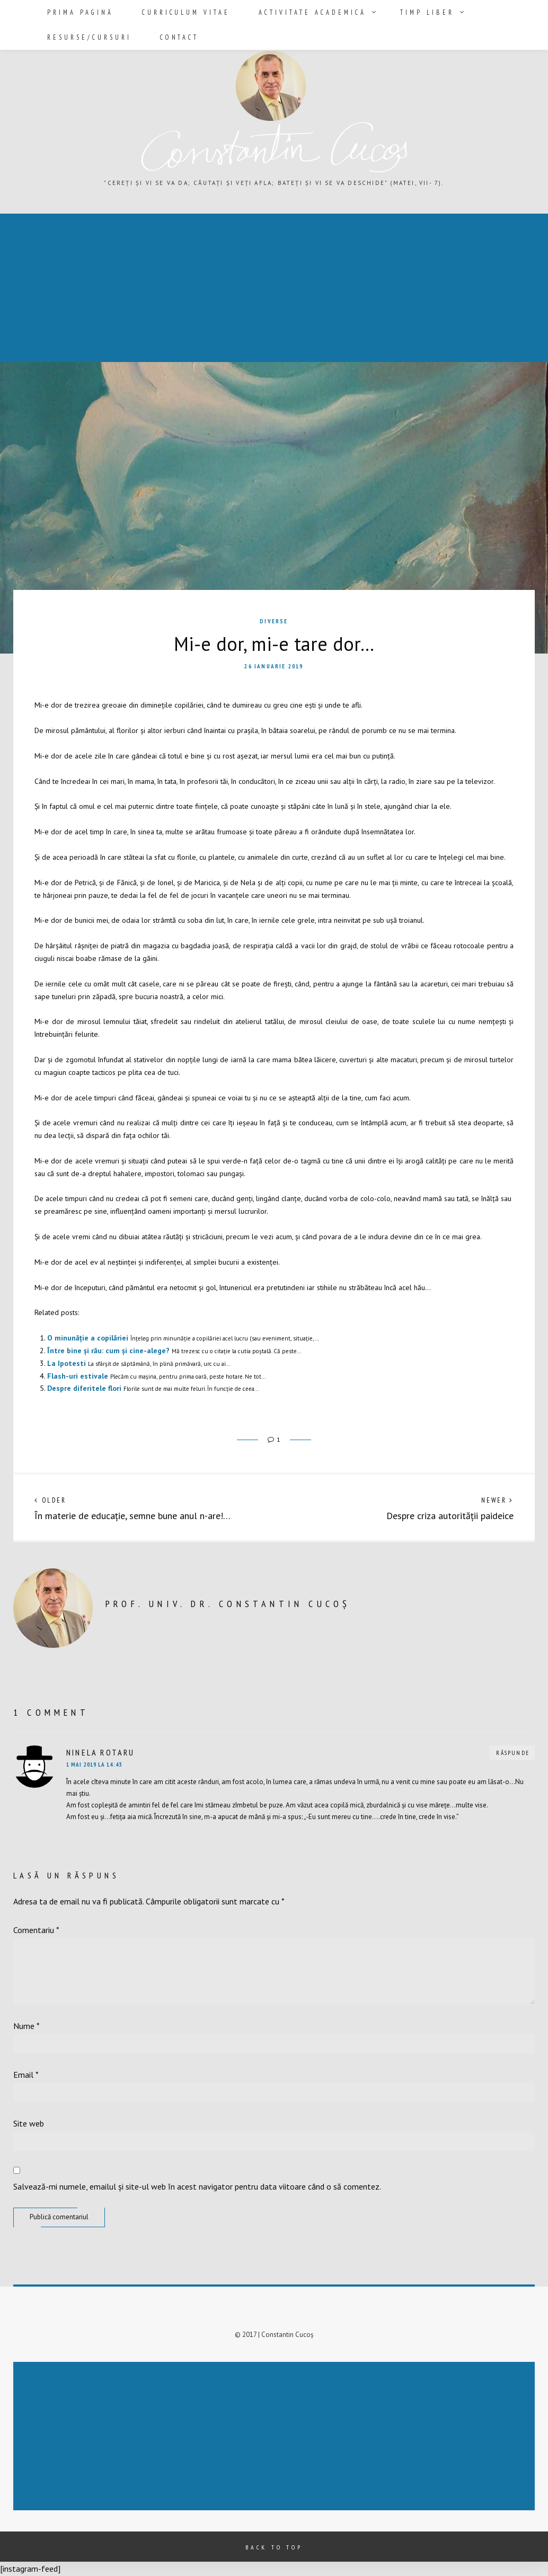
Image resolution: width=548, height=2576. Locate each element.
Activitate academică (297, 12)
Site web (28, 2123)
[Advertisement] (276, 2437)
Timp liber (404, 12)
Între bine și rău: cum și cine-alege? (108, 1350)
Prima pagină (77, 12)
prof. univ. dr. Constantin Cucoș (227, 1604)
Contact (171, 36)
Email (26, 2074)
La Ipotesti (66, 1363)
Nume (26, 2026)
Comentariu (36, 1930)
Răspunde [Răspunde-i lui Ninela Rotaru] (512, 1753)
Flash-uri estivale (77, 1376)
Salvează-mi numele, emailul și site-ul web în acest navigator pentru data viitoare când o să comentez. (197, 2186)
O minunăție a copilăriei (87, 1338)
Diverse (274, 621)
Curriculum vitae (177, 12)
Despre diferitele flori (84, 1388)
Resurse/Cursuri (86, 36)
